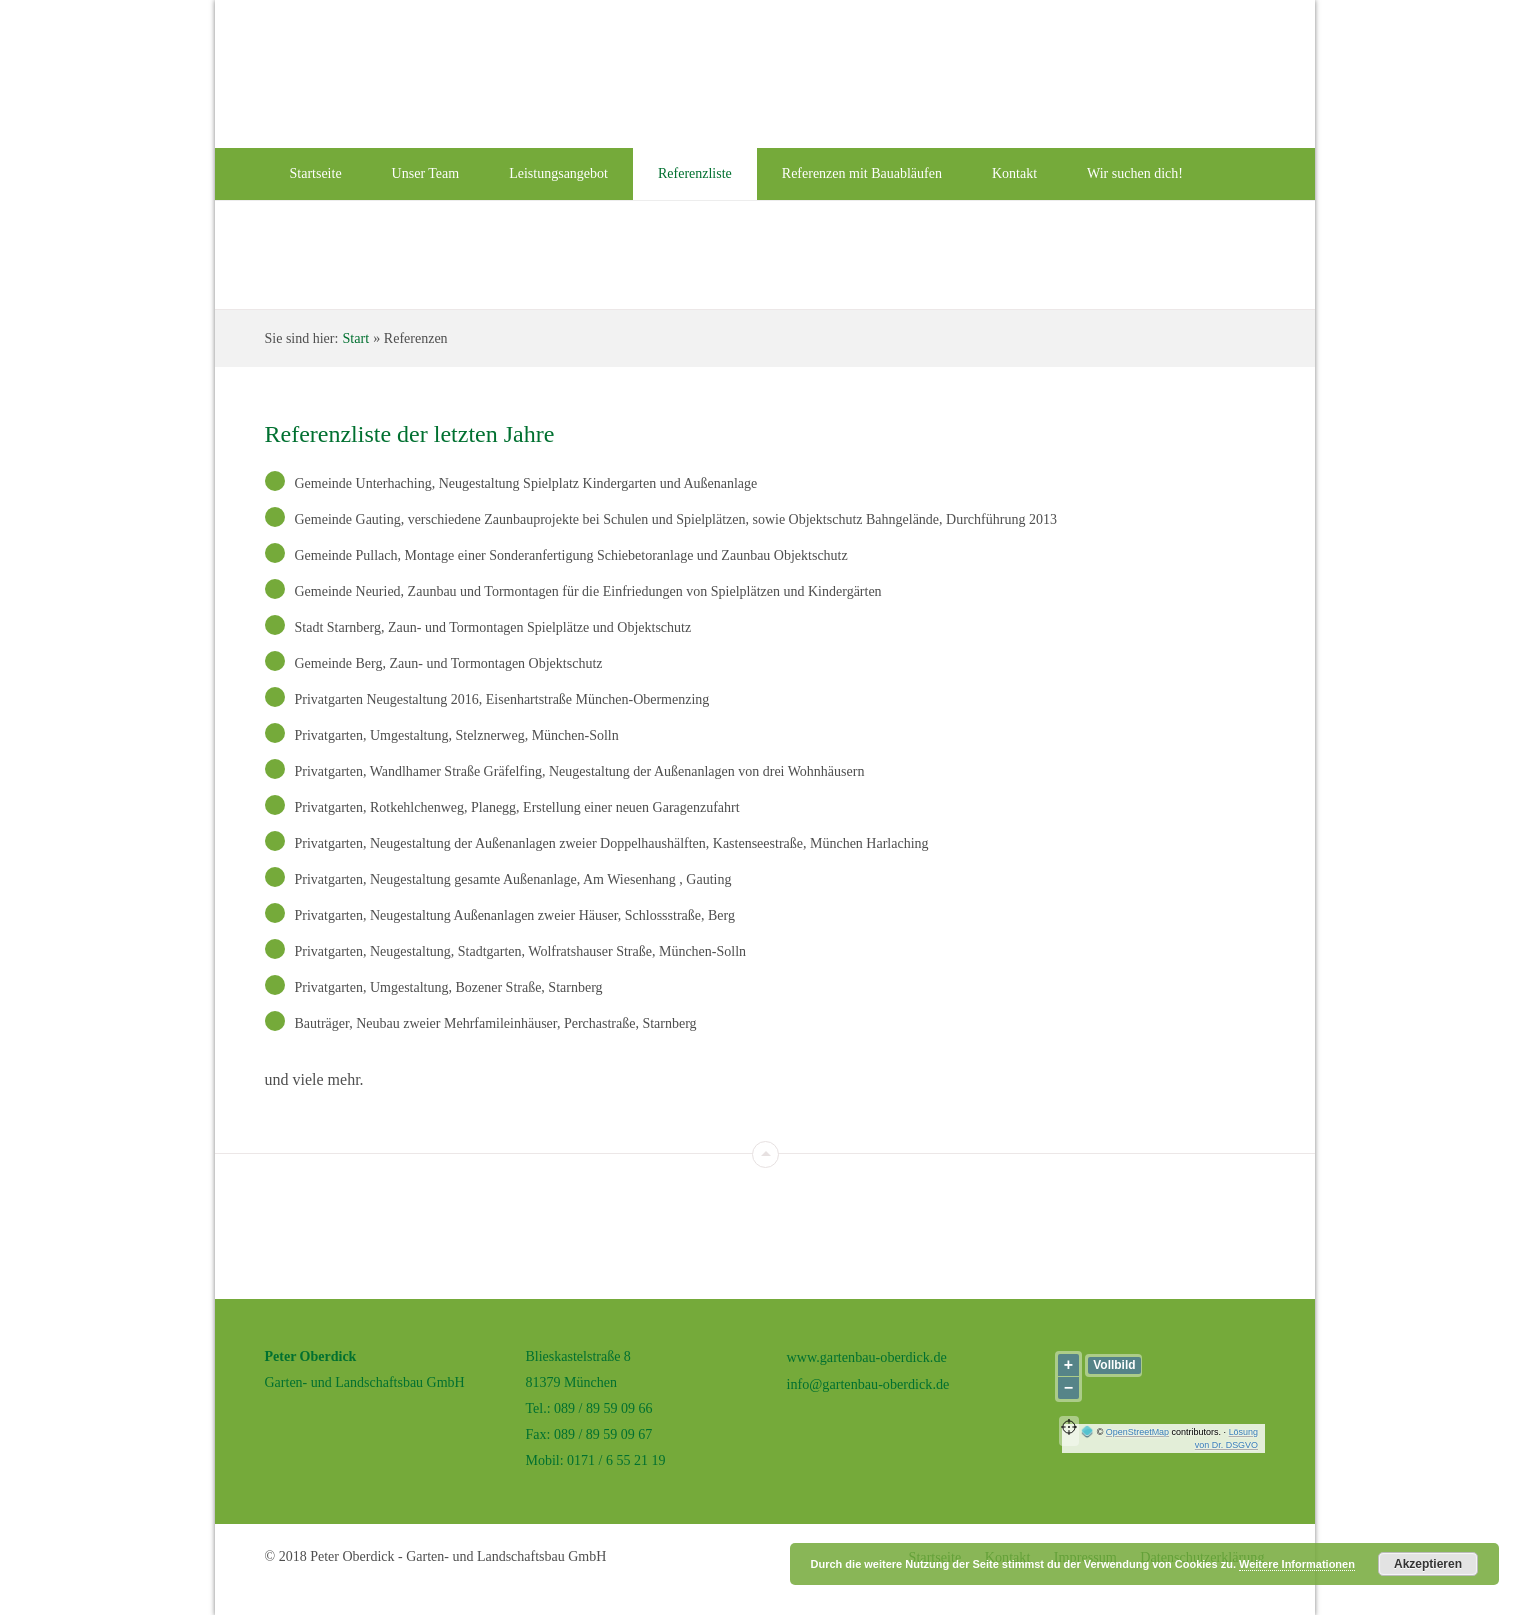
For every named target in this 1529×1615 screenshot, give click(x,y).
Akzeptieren (1428, 1564)
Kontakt (1014, 173)
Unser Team (426, 173)
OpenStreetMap (1137, 1431)
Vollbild (1114, 1364)
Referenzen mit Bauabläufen (862, 173)
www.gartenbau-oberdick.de (866, 1355)
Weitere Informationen (1297, 1564)
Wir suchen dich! (1135, 173)
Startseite (316, 173)
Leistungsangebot (558, 173)
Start (355, 337)
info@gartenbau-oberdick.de (867, 1381)
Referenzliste (695, 173)
